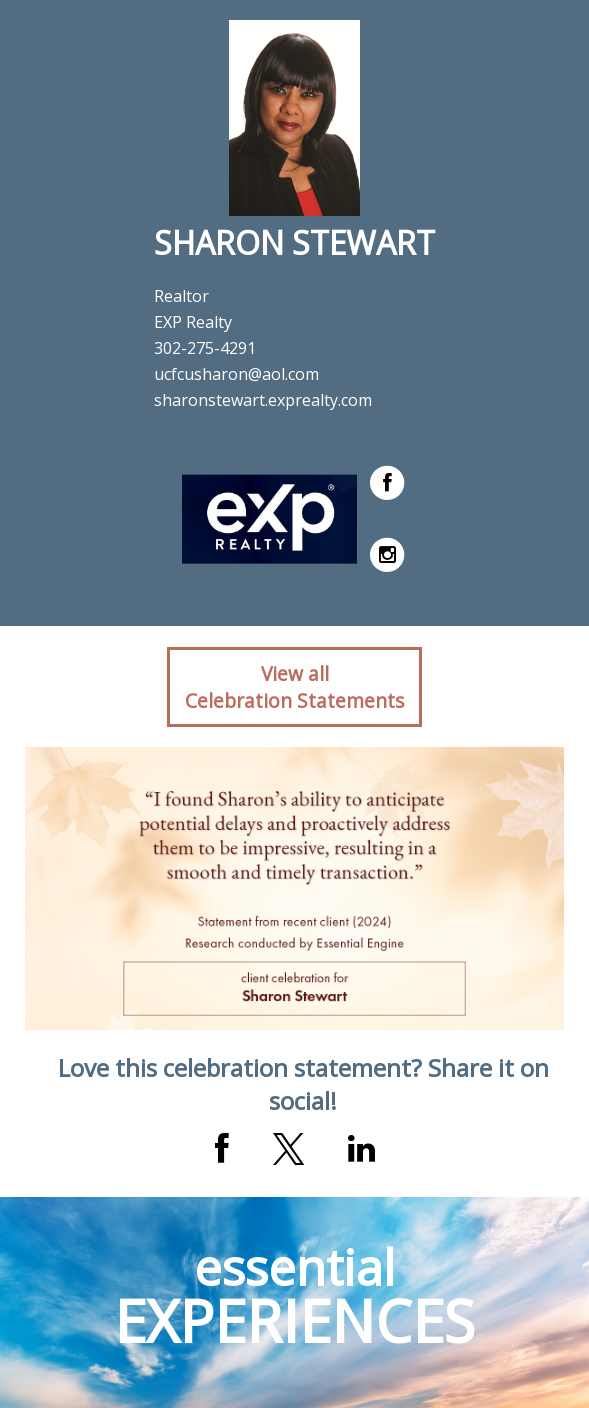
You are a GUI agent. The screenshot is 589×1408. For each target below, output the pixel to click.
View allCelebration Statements (294, 687)
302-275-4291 (205, 348)
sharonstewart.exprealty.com (263, 400)
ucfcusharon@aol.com (236, 374)
